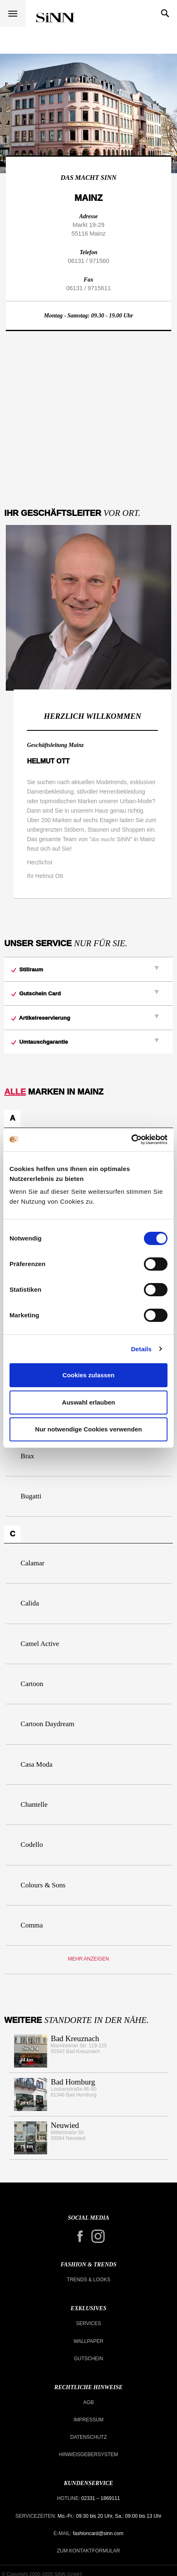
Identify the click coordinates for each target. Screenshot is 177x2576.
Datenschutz (88, 2437)
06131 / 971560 (88, 261)
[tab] (88, 969)
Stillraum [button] (27, 969)
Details (141, 1348)
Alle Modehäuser (55, 17)
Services (88, 2323)
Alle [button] (15, 1091)
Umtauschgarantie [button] (39, 1042)
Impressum (89, 2420)
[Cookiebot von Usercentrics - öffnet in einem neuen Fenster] (131, 1139)
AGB (88, 2402)
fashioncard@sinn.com (98, 2533)
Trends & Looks (88, 2280)
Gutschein (88, 2358)
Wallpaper (88, 2341)
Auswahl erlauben (88, 1402)
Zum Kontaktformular (88, 2551)
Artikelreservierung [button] (40, 1018)
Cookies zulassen (88, 1375)
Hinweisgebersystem (88, 2454)
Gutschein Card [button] (36, 993)
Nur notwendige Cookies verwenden (88, 1429)
